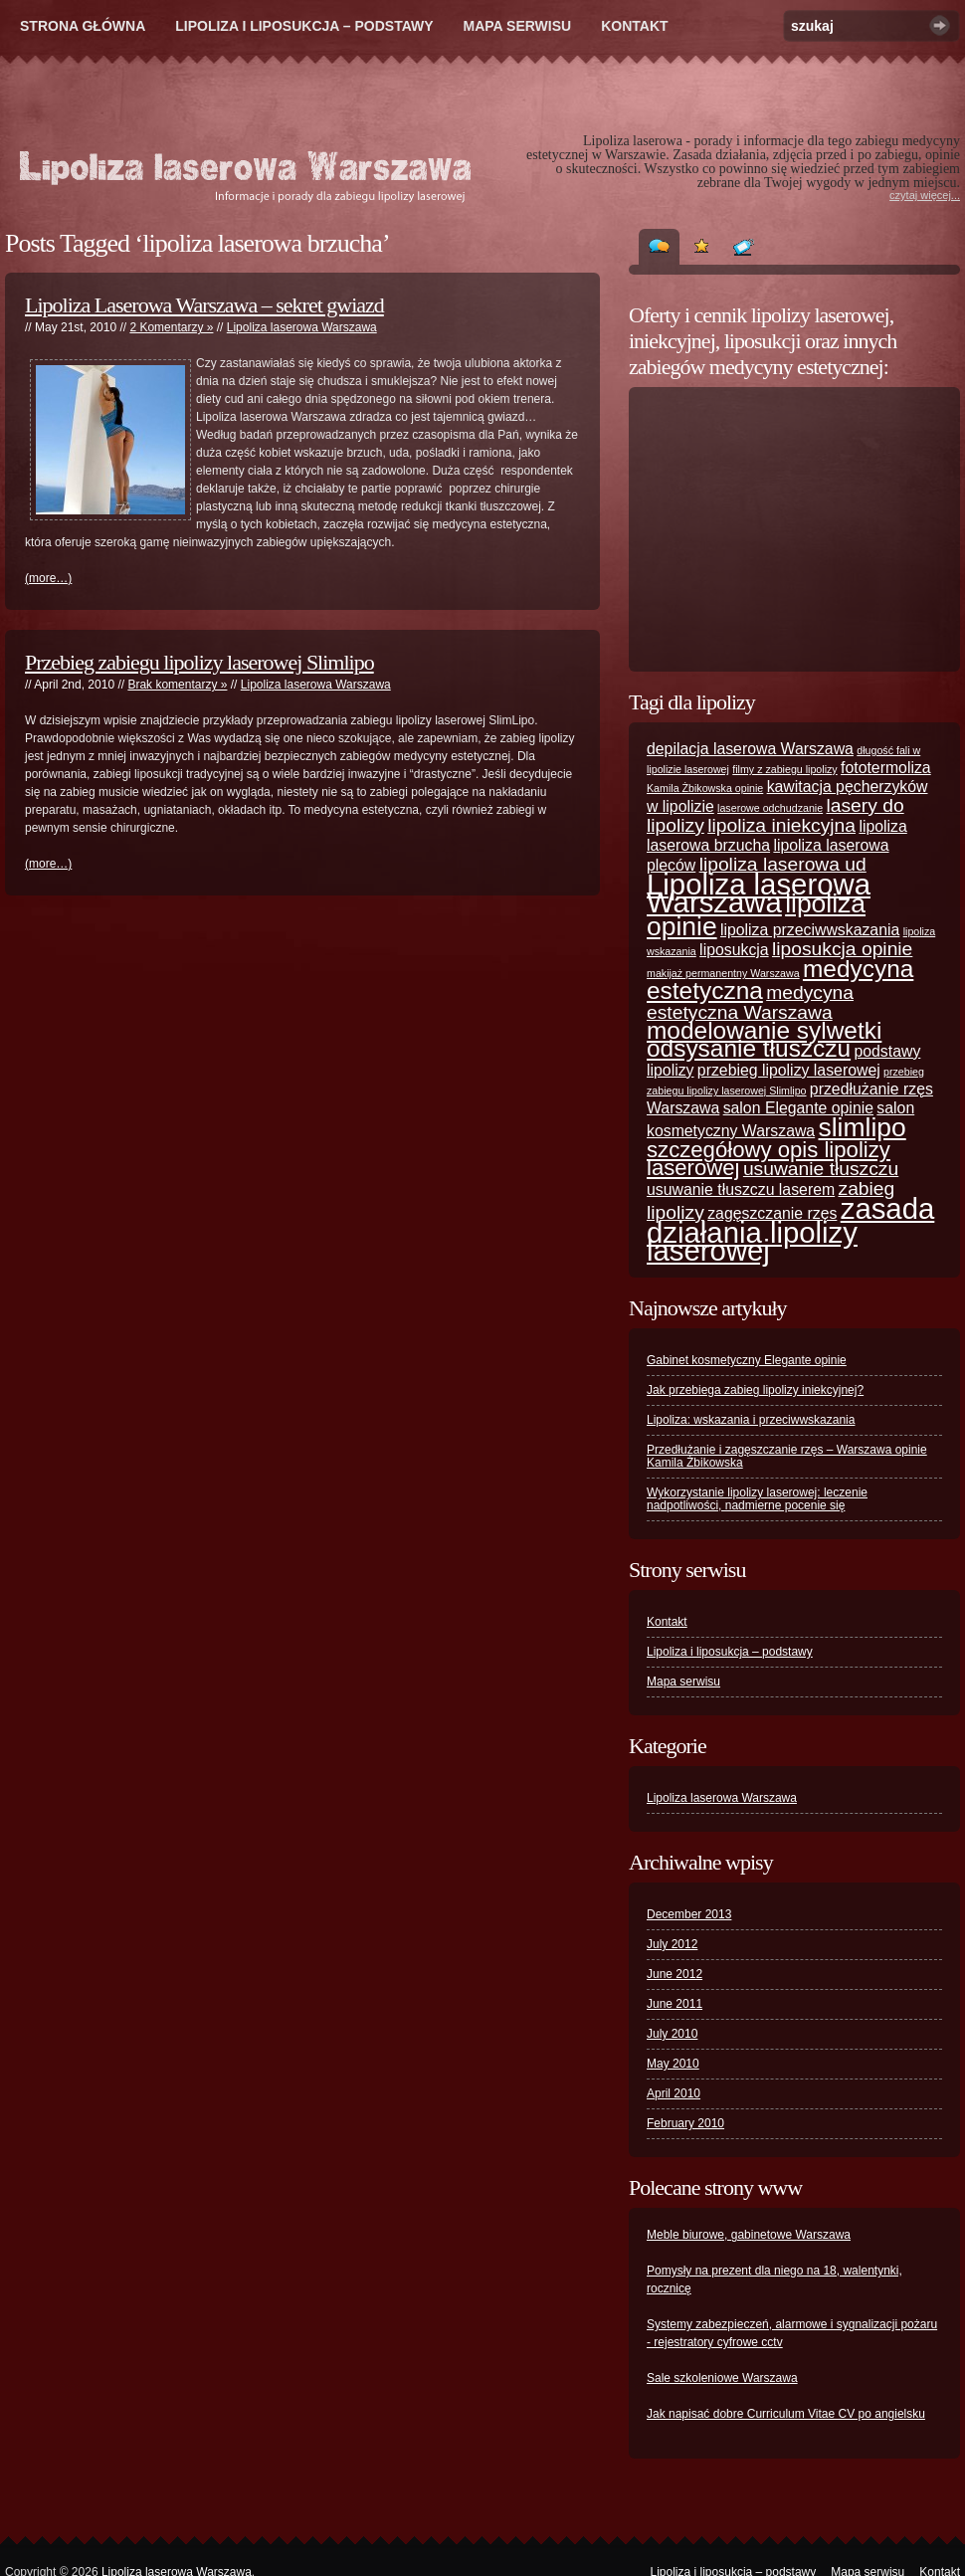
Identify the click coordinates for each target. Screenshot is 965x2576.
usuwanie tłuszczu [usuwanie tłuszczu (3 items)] (820, 1168)
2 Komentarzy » (171, 327)
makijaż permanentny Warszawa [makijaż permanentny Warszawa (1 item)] (723, 973)
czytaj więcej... (924, 195)
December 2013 (689, 1914)
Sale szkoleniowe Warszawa (722, 2378)
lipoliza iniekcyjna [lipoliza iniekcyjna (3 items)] (781, 825)
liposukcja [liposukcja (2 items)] (734, 949)
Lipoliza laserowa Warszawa (302, 327)
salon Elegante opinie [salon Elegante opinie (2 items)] (798, 1107)
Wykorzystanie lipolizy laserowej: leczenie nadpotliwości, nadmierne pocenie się (757, 1499)
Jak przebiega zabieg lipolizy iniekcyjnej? (755, 1390)
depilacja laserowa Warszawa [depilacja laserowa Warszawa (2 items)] (750, 748)
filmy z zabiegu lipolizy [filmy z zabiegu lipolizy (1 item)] (784, 769)
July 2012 (672, 1944)
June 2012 (674, 1974)
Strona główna (82, 26)
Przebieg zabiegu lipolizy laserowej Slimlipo (199, 662)
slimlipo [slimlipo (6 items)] (862, 1127)
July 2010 (672, 2034)
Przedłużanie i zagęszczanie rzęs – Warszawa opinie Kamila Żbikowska (787, 1456)
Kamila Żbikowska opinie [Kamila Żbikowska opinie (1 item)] (705, 788)
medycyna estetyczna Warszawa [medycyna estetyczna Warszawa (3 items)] (750, 1002)
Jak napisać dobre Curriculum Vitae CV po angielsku (786, 2414)
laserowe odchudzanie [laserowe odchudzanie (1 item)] (770, 808)
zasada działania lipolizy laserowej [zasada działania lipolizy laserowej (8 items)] (790, 1229)
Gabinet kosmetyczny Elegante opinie (747, 1360)
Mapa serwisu (518, 26)
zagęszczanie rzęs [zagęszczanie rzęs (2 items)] (772, 1213)
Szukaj (939, 25)
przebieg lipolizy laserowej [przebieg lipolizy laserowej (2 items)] (788, 1070)
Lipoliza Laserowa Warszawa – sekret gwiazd (204, 305)
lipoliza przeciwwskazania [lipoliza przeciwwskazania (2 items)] (809, 929)
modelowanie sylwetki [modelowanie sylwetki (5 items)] (764, 1030)
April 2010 (673, 2093)
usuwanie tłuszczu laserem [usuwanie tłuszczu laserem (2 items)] (741, 1189)
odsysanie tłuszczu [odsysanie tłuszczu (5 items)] (749, 1048)
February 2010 (685, 2123)
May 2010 (673, 2064)
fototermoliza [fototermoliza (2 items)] (886, 767)
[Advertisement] (771, 529)
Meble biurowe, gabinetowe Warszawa (749, 2235)
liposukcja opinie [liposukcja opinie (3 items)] (842, 948)
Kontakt (634, 26)
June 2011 (674, 2004)
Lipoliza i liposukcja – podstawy (304, 26)
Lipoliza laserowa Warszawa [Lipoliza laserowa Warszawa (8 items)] (758, 893)
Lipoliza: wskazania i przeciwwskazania (751, 1420)
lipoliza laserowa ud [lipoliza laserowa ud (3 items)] (783, 864)
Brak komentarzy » (177, 685)
